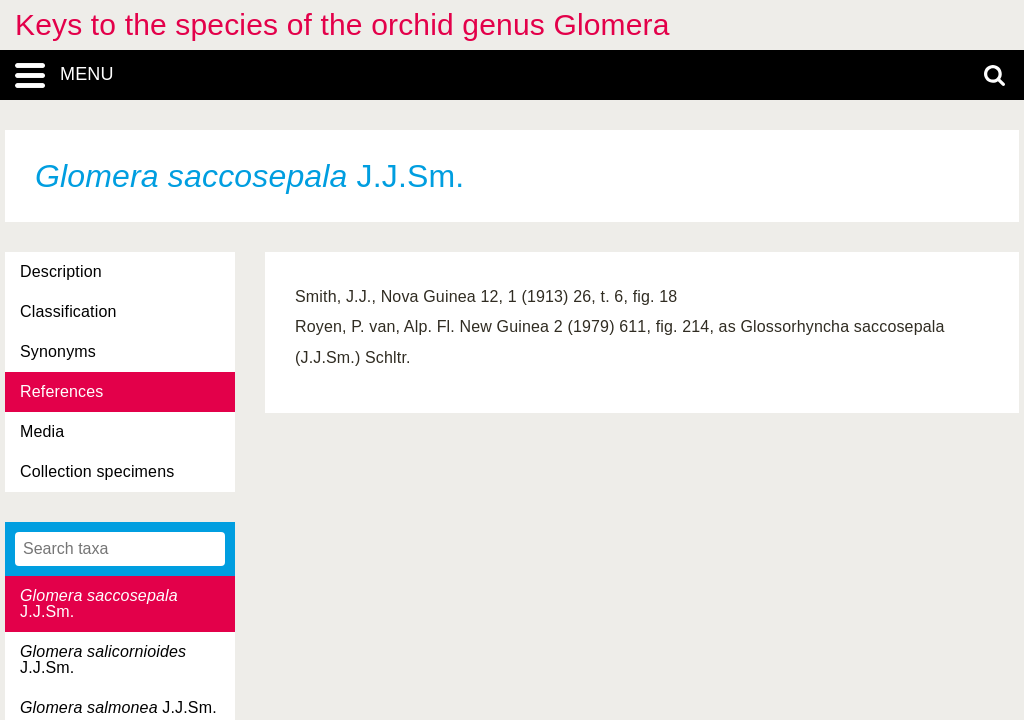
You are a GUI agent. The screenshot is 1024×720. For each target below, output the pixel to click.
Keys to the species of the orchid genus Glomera (342, 24)
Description (61, 271)
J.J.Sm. (99, 603)
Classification (68, 311)
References (61, 391)
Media (42, 431)
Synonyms (58, 351)
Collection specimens (97, 471)
